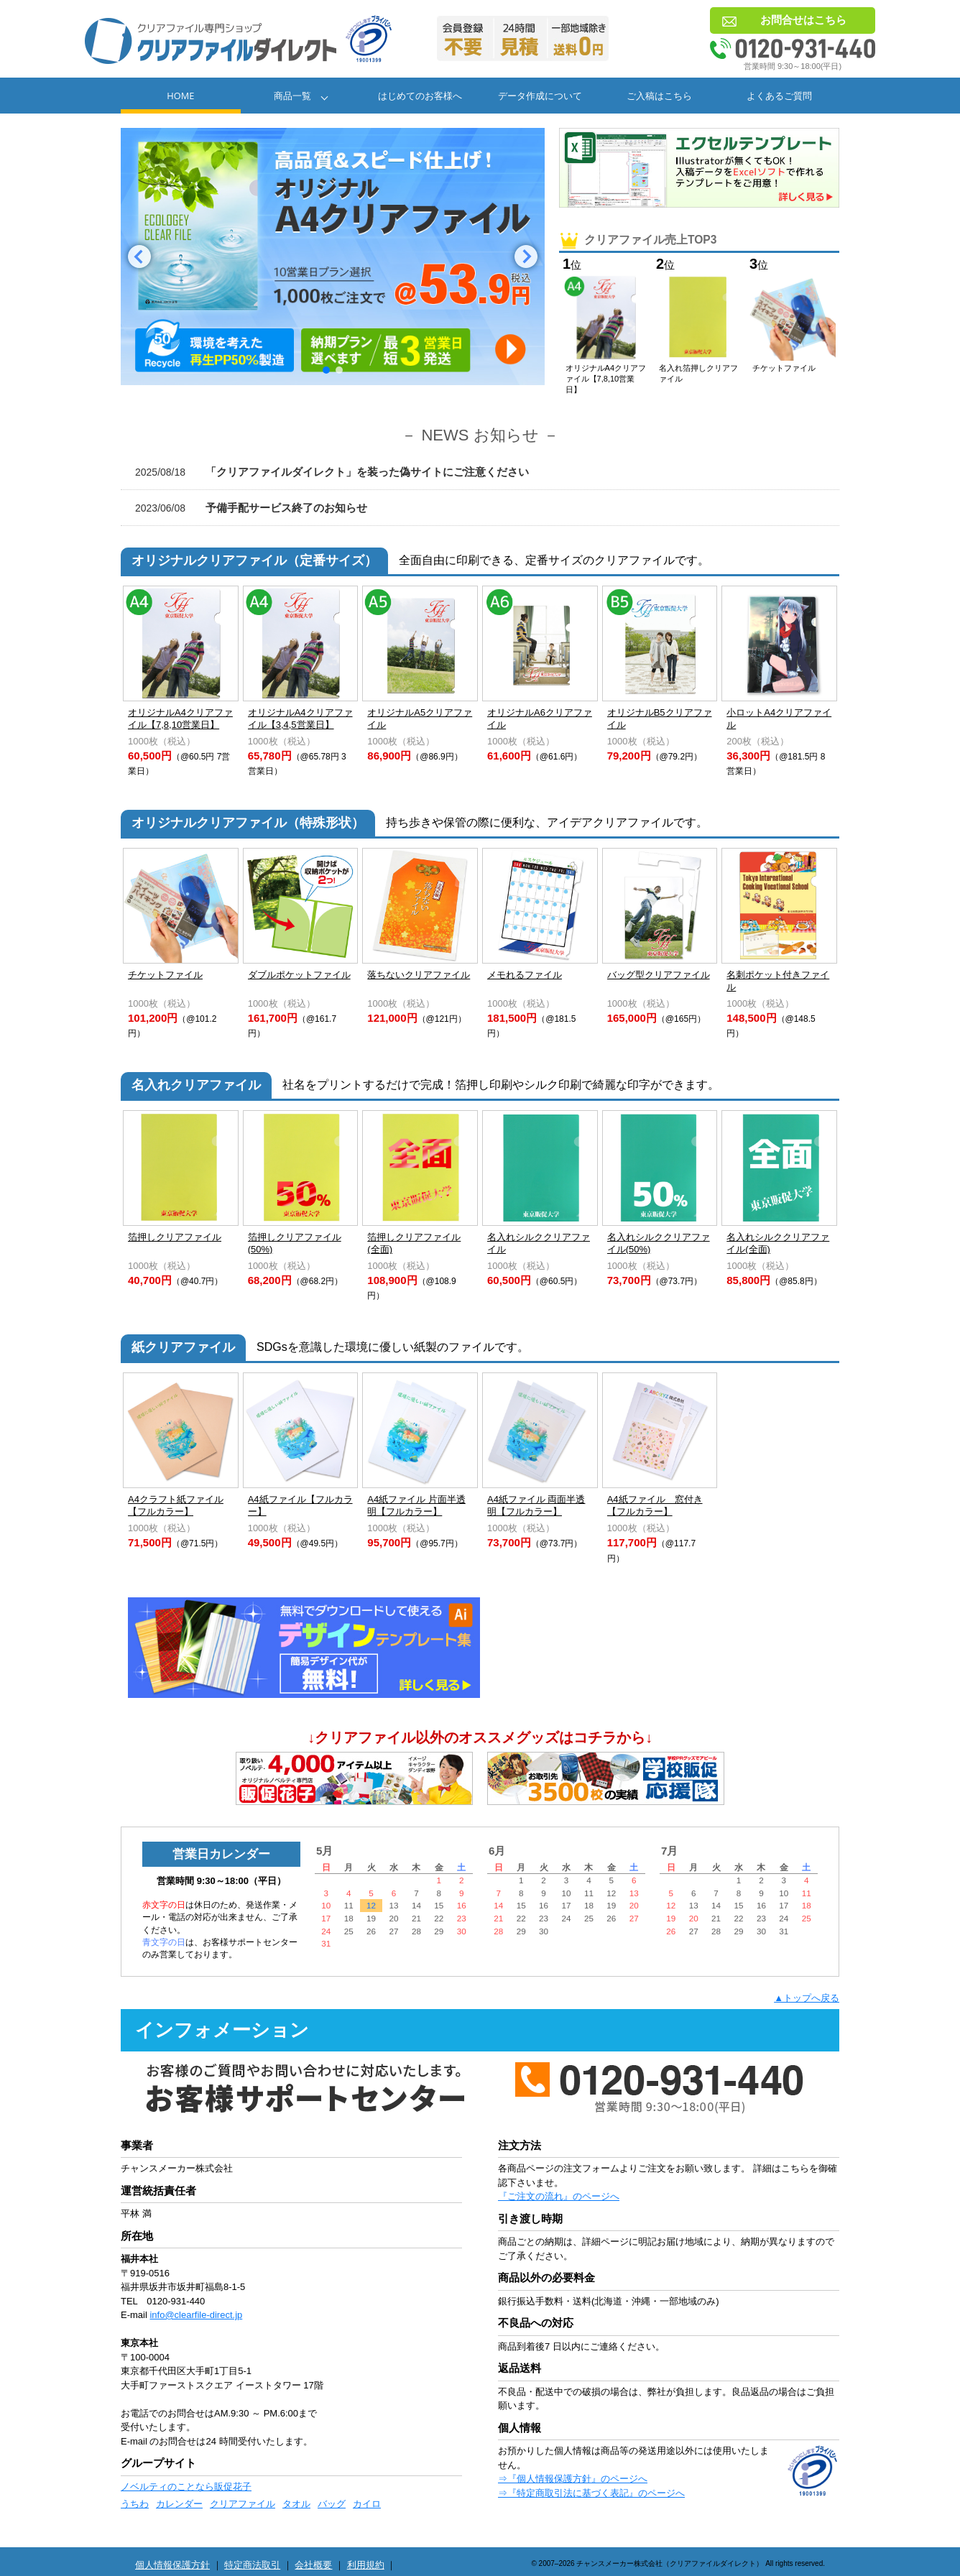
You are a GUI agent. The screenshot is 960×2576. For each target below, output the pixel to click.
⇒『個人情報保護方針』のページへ (572, 2478)
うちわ (135, 2503)
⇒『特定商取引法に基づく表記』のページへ (591, 2493)
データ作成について (540, 95)
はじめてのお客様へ (420, 95)
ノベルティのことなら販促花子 (186, 2486)
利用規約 (365, 2564)
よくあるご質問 (779, 95)
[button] (139, 256)
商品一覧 (292, 95)
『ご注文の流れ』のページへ (558, 2196)
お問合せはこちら (803, 20)
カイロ (367, 2503)
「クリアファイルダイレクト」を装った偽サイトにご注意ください (332, 472)
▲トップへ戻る (806, 1998)
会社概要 (313, 2564)
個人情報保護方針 (172, 2564)
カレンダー (179, 2503)
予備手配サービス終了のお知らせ (251, 508)
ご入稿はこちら (659, 95)
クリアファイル (242, 2503)
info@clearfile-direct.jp (195, 2314)
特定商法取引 (252, 2564)
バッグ (332, 2503)
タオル (296, 2503)
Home (180, 95)
